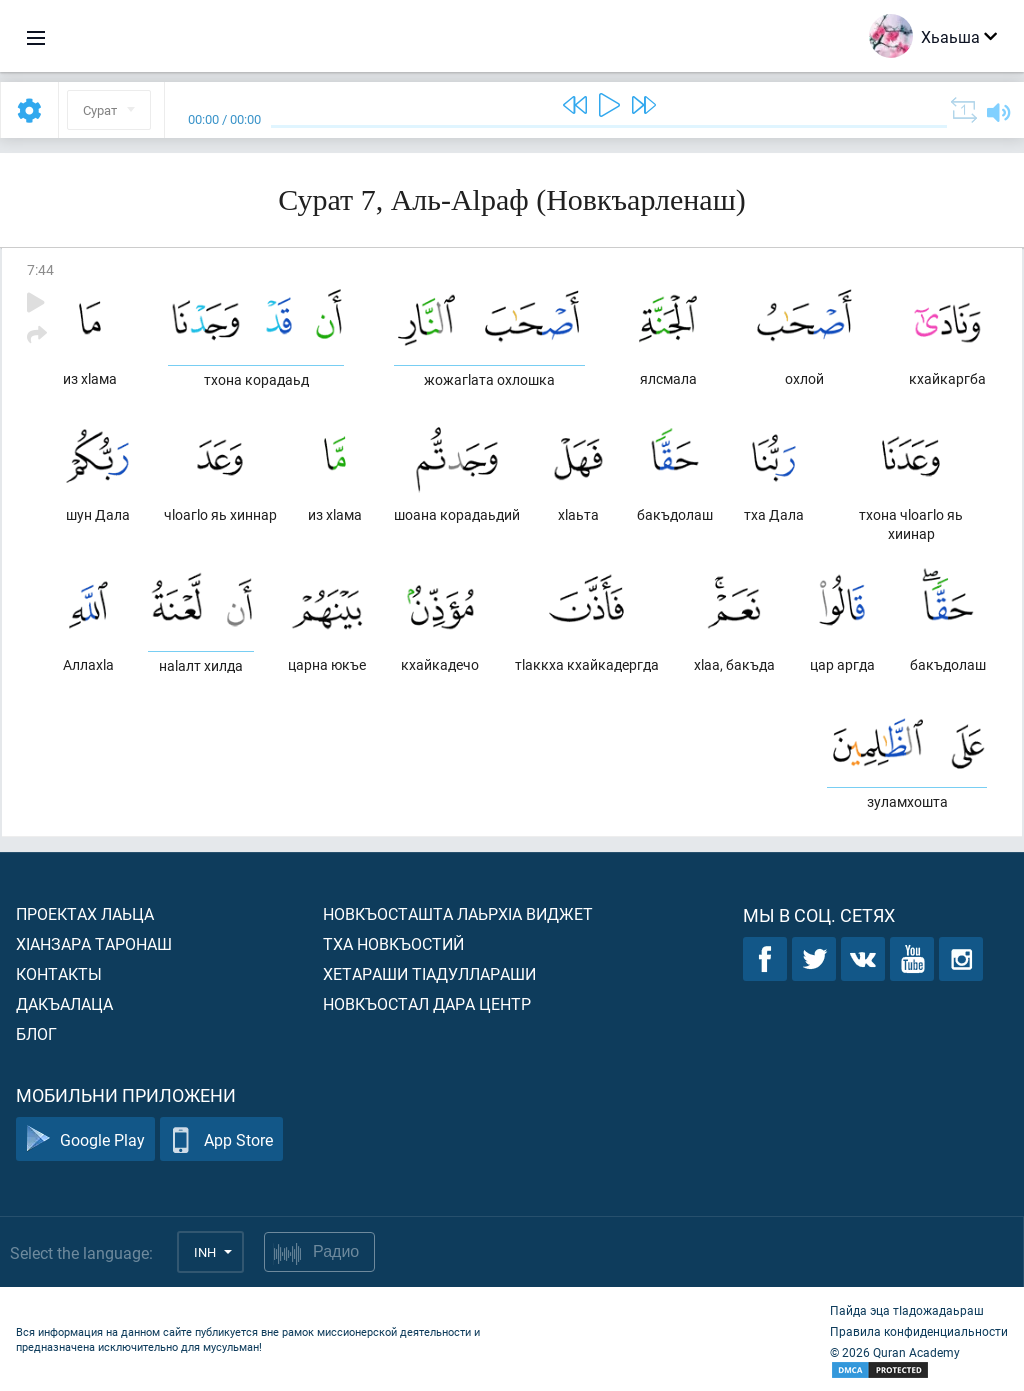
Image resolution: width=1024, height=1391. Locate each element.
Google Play (85, 1139)
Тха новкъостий (393, 943)
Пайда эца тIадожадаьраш (907, 1310)
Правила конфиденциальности (919, 1331)
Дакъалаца (64, 1003)
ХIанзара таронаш (94, 943)
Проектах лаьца (85, 913)
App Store (221, 1139)
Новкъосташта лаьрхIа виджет (458, 913)
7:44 (40, 269)
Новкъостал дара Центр (427, 1003)
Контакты (59, 973)
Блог (36, 1033)
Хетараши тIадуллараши (429, 973)
